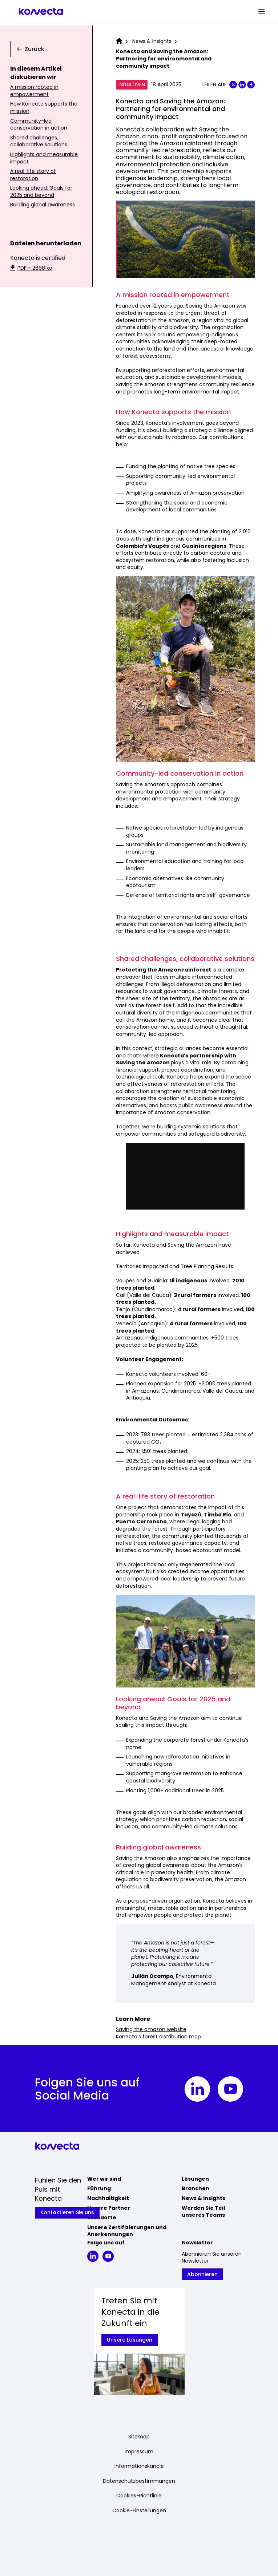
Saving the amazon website (151, 2029)
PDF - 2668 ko (31, 268)
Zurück (31, 49)
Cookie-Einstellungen (139, 2510)
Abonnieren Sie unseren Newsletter (212, 2258)
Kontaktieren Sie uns (67, 2212)
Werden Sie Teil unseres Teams (203, 2211)
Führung (99, 2188)
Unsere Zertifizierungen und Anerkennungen (126, 2231)
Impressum (139, 2451)
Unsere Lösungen (129, 2339)
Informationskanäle (139, 2466)
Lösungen (195, 2179)
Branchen (195, 2188)
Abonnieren (202, 2274)
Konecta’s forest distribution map (158, 2036)
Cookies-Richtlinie (139, 2495)
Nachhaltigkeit (108, 2198)
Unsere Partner (108, 2208)
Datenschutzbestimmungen (139, 2481)
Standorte (101, 2217)
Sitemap (139, 2436)
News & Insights (203, 2198)
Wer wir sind (104, 2179)
